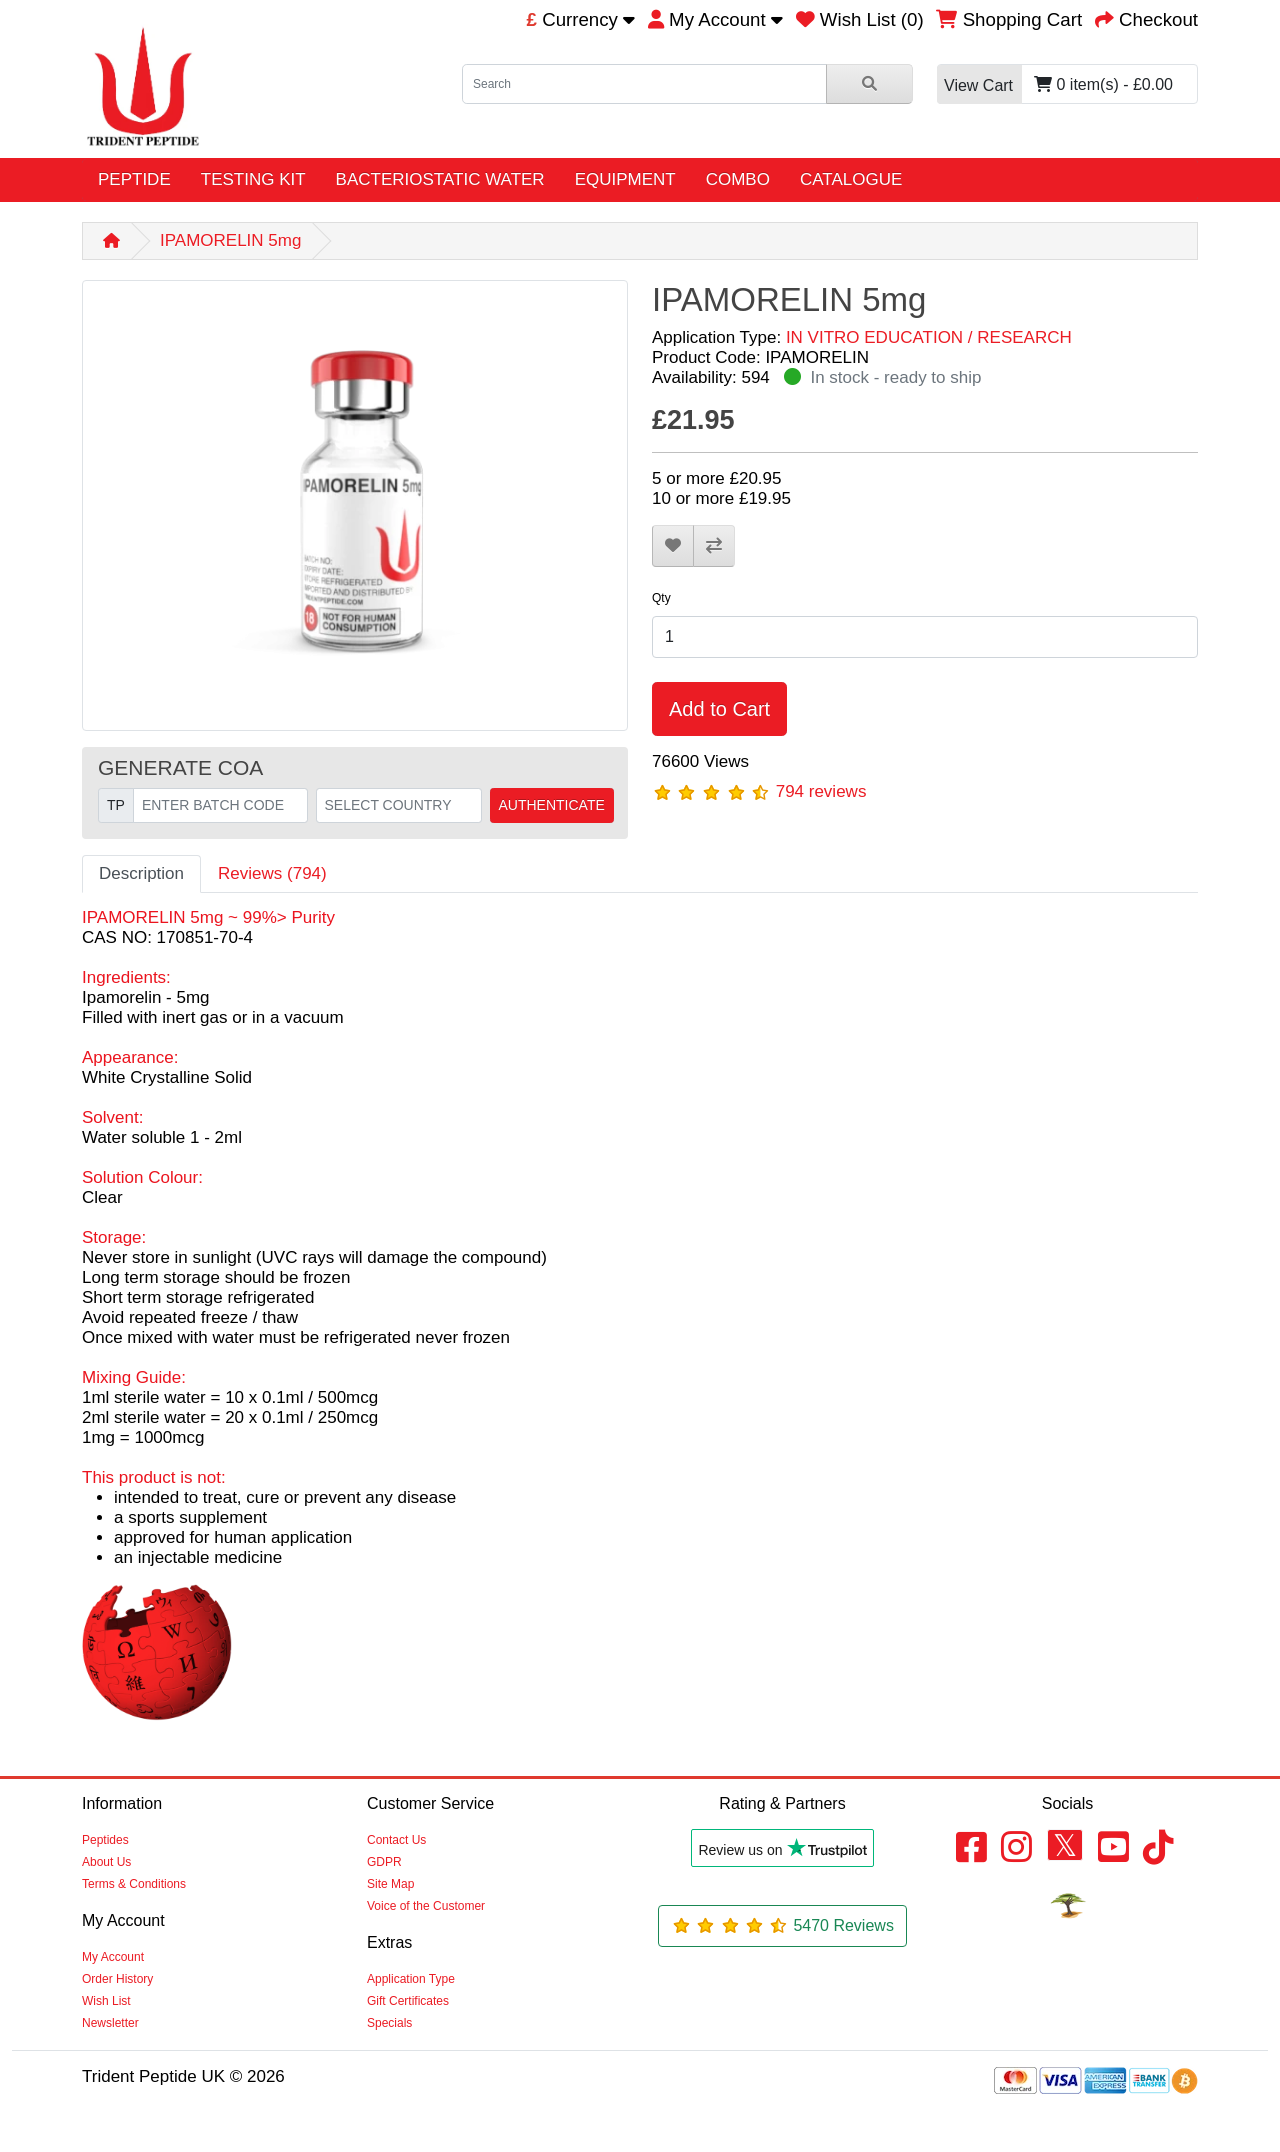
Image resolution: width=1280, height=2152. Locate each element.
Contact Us (396, 1840)
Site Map (390, 1884)
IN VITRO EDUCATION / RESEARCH (929, 337)
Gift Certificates (408, 2001)
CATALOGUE (851, 179)
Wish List (106, 2001)
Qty (661, 598)
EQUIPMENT (625, 179)
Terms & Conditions (134, 1884)
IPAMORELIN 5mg (230, 240)
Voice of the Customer (426, 1906)
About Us (106, 1862)
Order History (117, 1979)
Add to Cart (719, 709)
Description (141, 873)
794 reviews (821, 791)
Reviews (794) (272, 873)
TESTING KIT (253, 179)
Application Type (411, 1979)
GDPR (384, 1862)
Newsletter (110, 2023)
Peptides (105, 1840)
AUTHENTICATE (552, 805)
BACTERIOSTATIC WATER (440, 179)
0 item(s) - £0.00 (1055, 84)
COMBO (738, 179)
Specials (389, 2023)
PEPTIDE (134, 179)
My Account (113, 1957)
